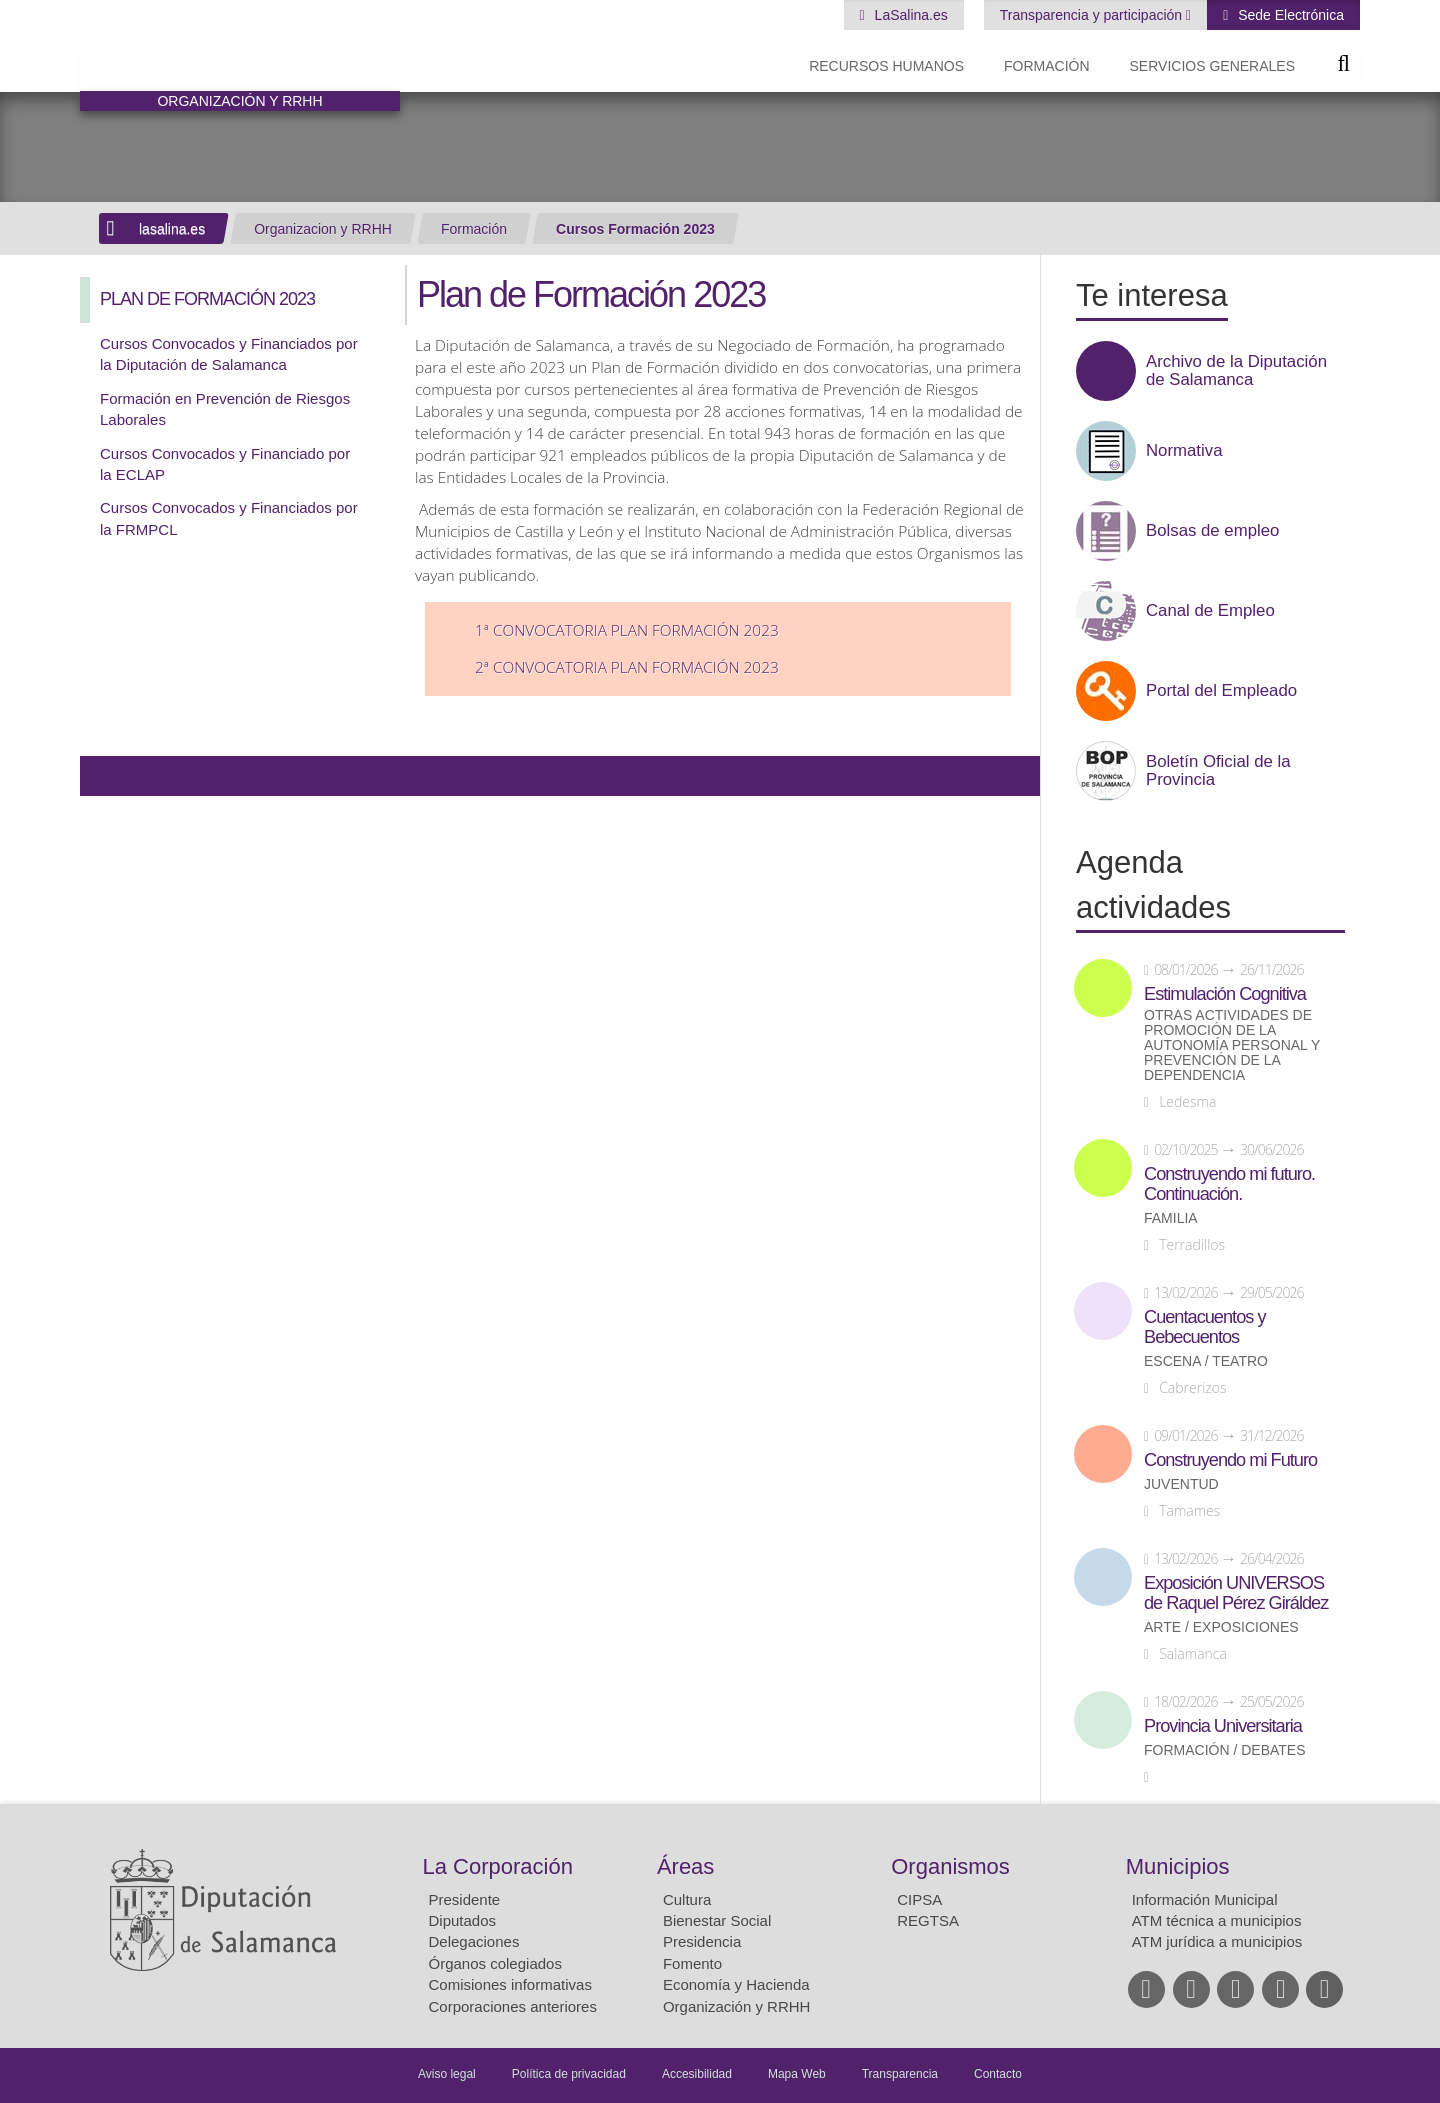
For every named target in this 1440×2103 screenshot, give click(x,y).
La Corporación (498, 1866)
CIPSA (919, 1899)
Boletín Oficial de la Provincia (1218, 771)
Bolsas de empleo (1212, 531)
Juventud (1181, 1484)
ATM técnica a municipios (1217, 1920)
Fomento (692, 1963)
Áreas (685, 1866)
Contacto (998, 2074)
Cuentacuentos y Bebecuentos (1205, 1327)
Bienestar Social (717, 1920)
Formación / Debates (1225, 1750)
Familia (1171, 1218)
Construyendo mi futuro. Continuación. (1229, 1184)
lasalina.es (172, 229)
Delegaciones (474, 1941)
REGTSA (928, 1920)
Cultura (687, 1899)
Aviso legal (447, 2074)
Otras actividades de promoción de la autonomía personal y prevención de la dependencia (1232, 1045)
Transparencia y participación (1093, 15)
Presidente (465, 1899)
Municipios (1178, 1866)
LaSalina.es (909, 15)
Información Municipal (1205, 1899)
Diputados (463, 1920)
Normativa (1184, 451)
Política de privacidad (569, 2074)
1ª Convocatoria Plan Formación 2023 (627, 630)
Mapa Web (797, 2074)
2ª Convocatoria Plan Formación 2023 (627, 667)
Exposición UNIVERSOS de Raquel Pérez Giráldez (1236, 1593)
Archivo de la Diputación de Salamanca (1236, 371)
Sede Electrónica (1289, 15)
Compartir (105, 776)
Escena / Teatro (1206, 1361)
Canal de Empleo (1210, 611)
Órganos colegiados (495, 1963)
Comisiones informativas (510, 1984)
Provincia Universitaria (1223, 1726)
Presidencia (702, 1941)
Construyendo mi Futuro (1230, 1460)
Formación (1047, 66)
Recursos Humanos (886, 66)
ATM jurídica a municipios (1217, 1941)
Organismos (950, 1866)
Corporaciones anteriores (513, 2006)
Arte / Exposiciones (1221, 1627)
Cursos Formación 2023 (635, 229)
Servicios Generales (1212, 66)
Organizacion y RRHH (323, 229)
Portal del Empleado (1221, 691)
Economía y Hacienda (736, 1984)
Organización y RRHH (737, 2006)
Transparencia (900, 2074)
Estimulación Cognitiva (1225, 994)
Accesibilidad (697, 2074)
